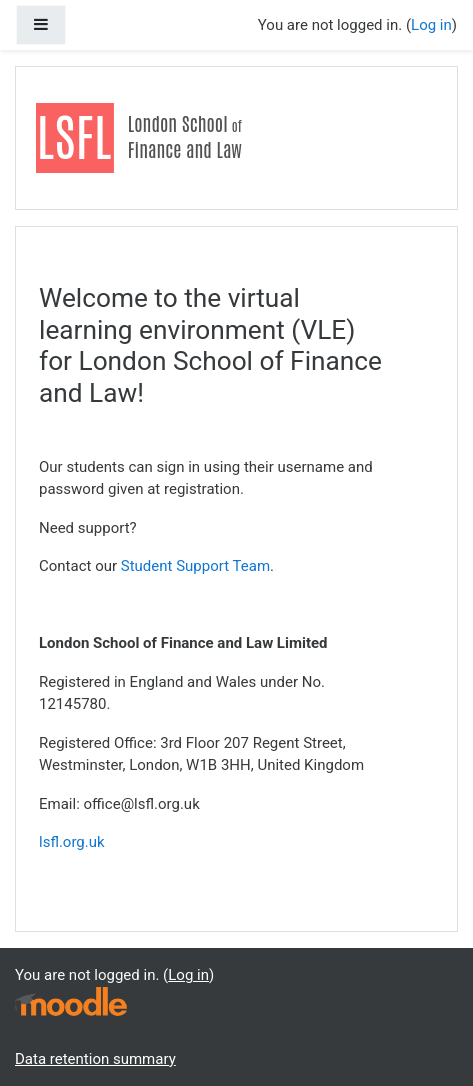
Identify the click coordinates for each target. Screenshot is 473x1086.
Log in (431, 25)
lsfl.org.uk (72, 842)
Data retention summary (95, 1059)
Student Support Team (195, 566)
